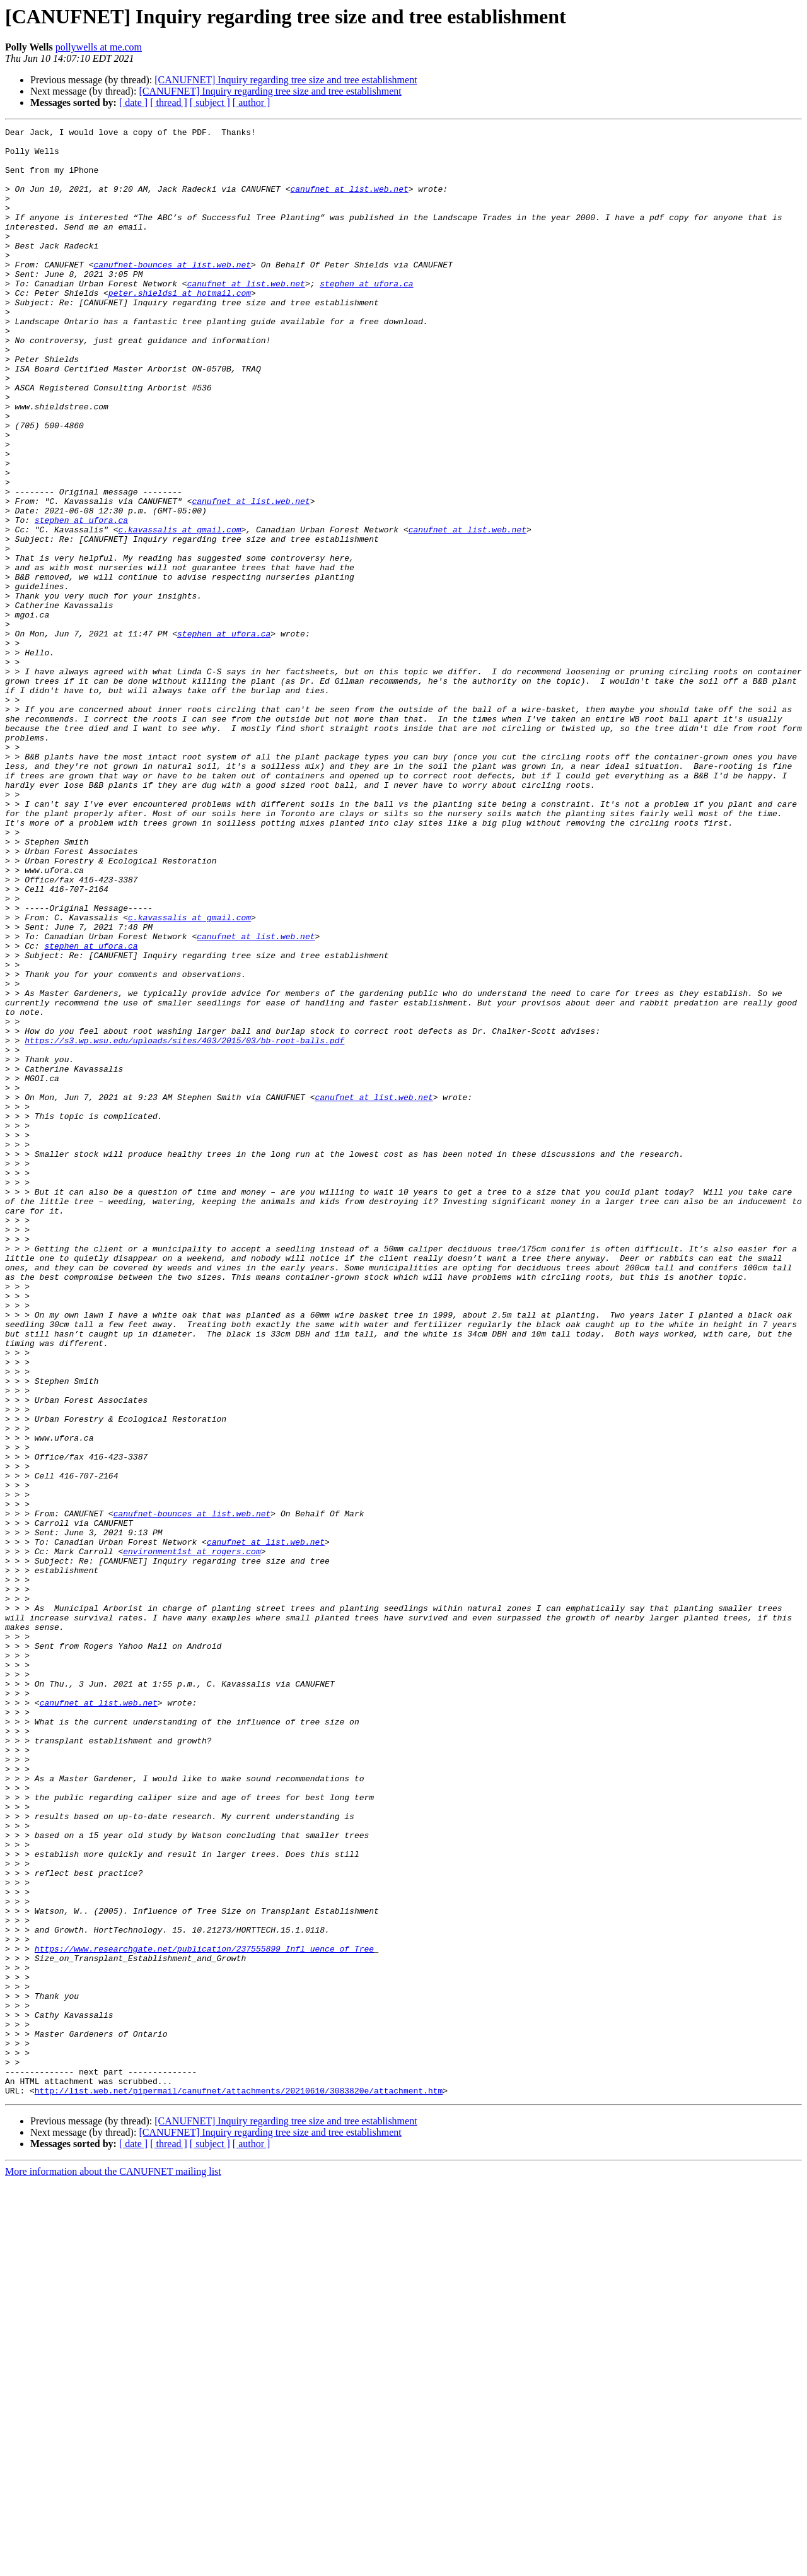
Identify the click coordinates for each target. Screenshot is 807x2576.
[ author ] (251, 102)
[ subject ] (210, 102)
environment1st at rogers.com (191, 1836)
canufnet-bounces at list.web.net (172, 292)
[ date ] (133, 102)
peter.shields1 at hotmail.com (179, 326)
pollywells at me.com (98, 47)
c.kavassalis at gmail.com (179, 610)
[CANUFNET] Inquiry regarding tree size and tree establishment (285, 79)
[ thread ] (168, 102)
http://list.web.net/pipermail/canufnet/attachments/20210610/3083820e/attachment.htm (239, 2484)
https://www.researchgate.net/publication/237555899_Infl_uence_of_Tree (204, 2313)
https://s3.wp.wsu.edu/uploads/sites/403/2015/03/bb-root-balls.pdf (184, 1223)
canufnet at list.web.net (349, 202)
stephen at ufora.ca (366, 315)
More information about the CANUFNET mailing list (113, 2565)
